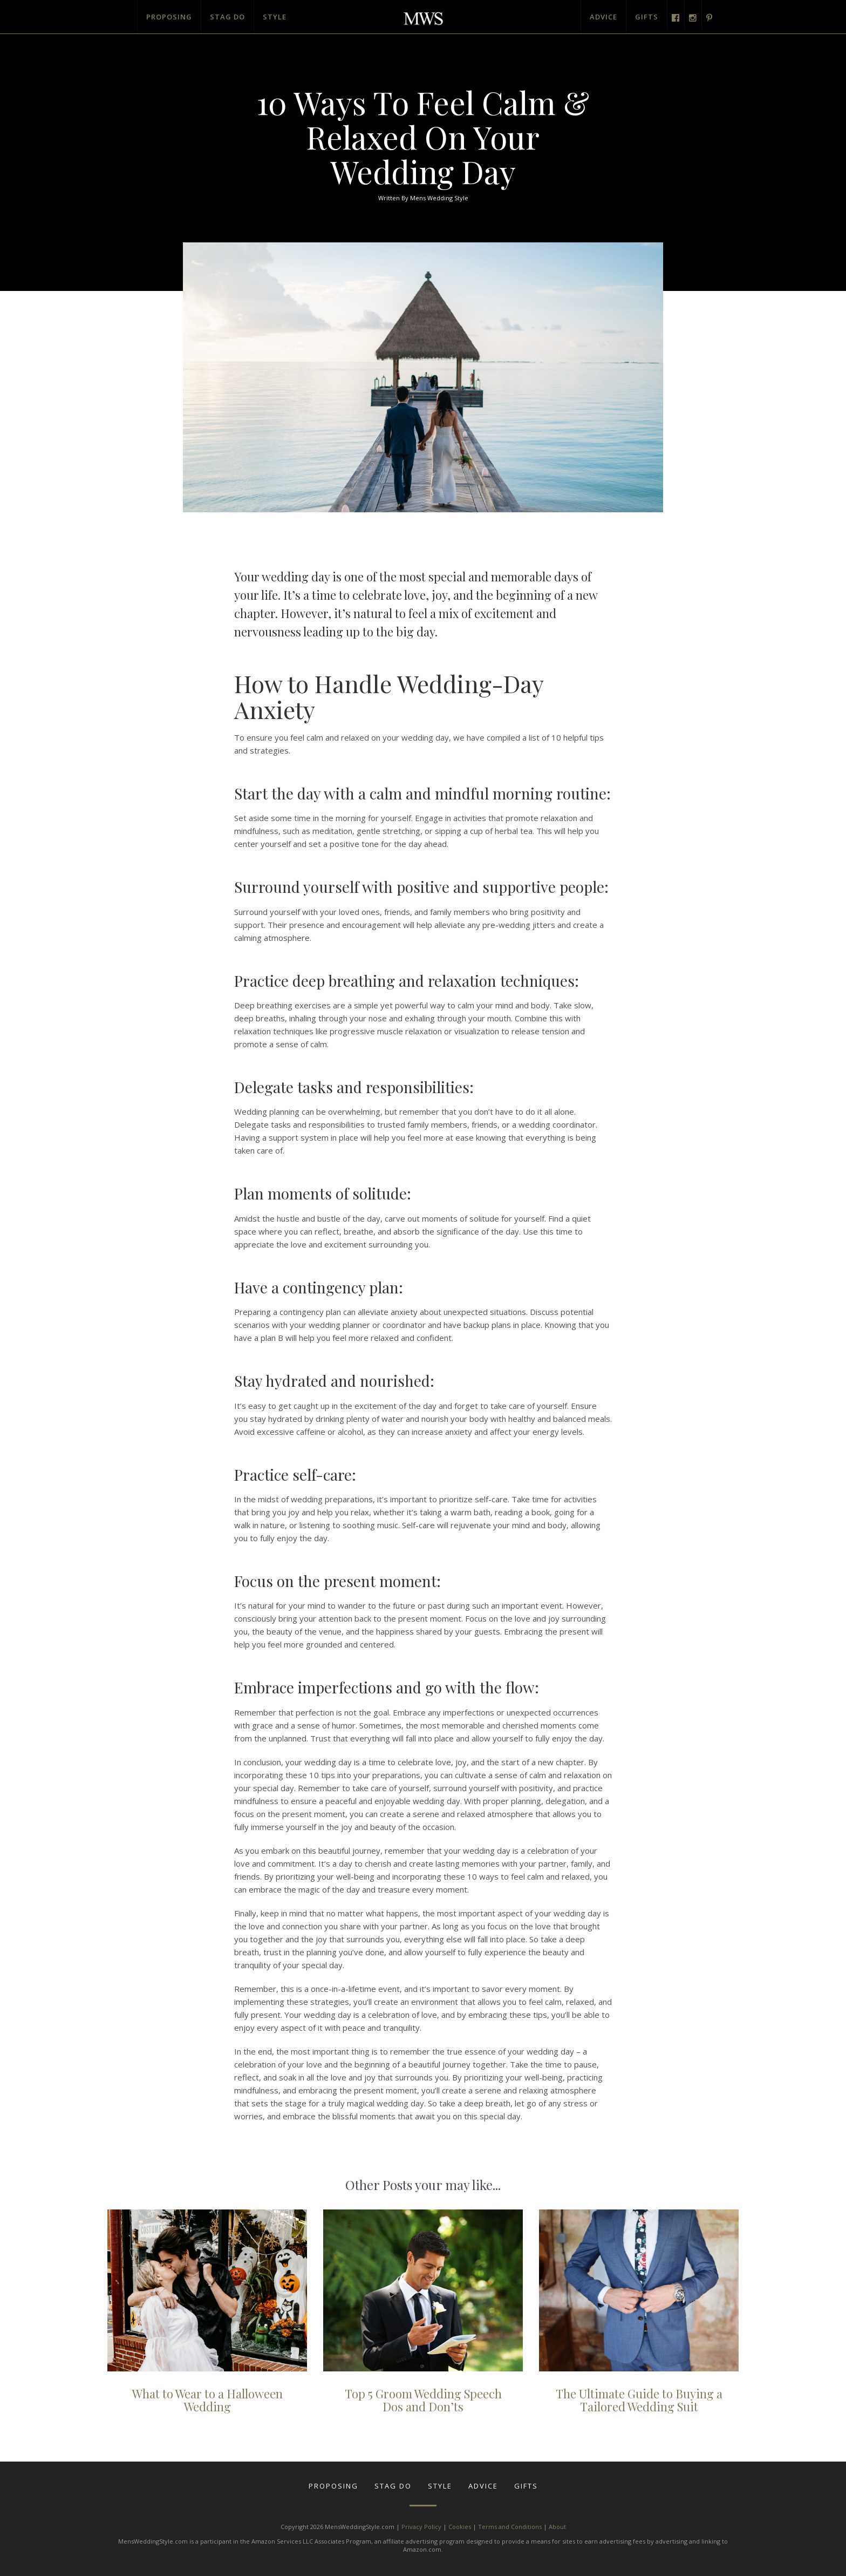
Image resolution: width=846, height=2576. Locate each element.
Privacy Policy (421, 2527)
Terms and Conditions (510, 2527)
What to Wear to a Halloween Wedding (207, 2400)
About (557, 2527)
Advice (603, 17)
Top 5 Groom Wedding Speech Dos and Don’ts (423, 2400)
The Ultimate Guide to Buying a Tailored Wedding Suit (639, 2400)
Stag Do (227, 17)
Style (274, 17)
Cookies (459, 2527)
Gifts (646, 17)
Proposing (169, 17)
